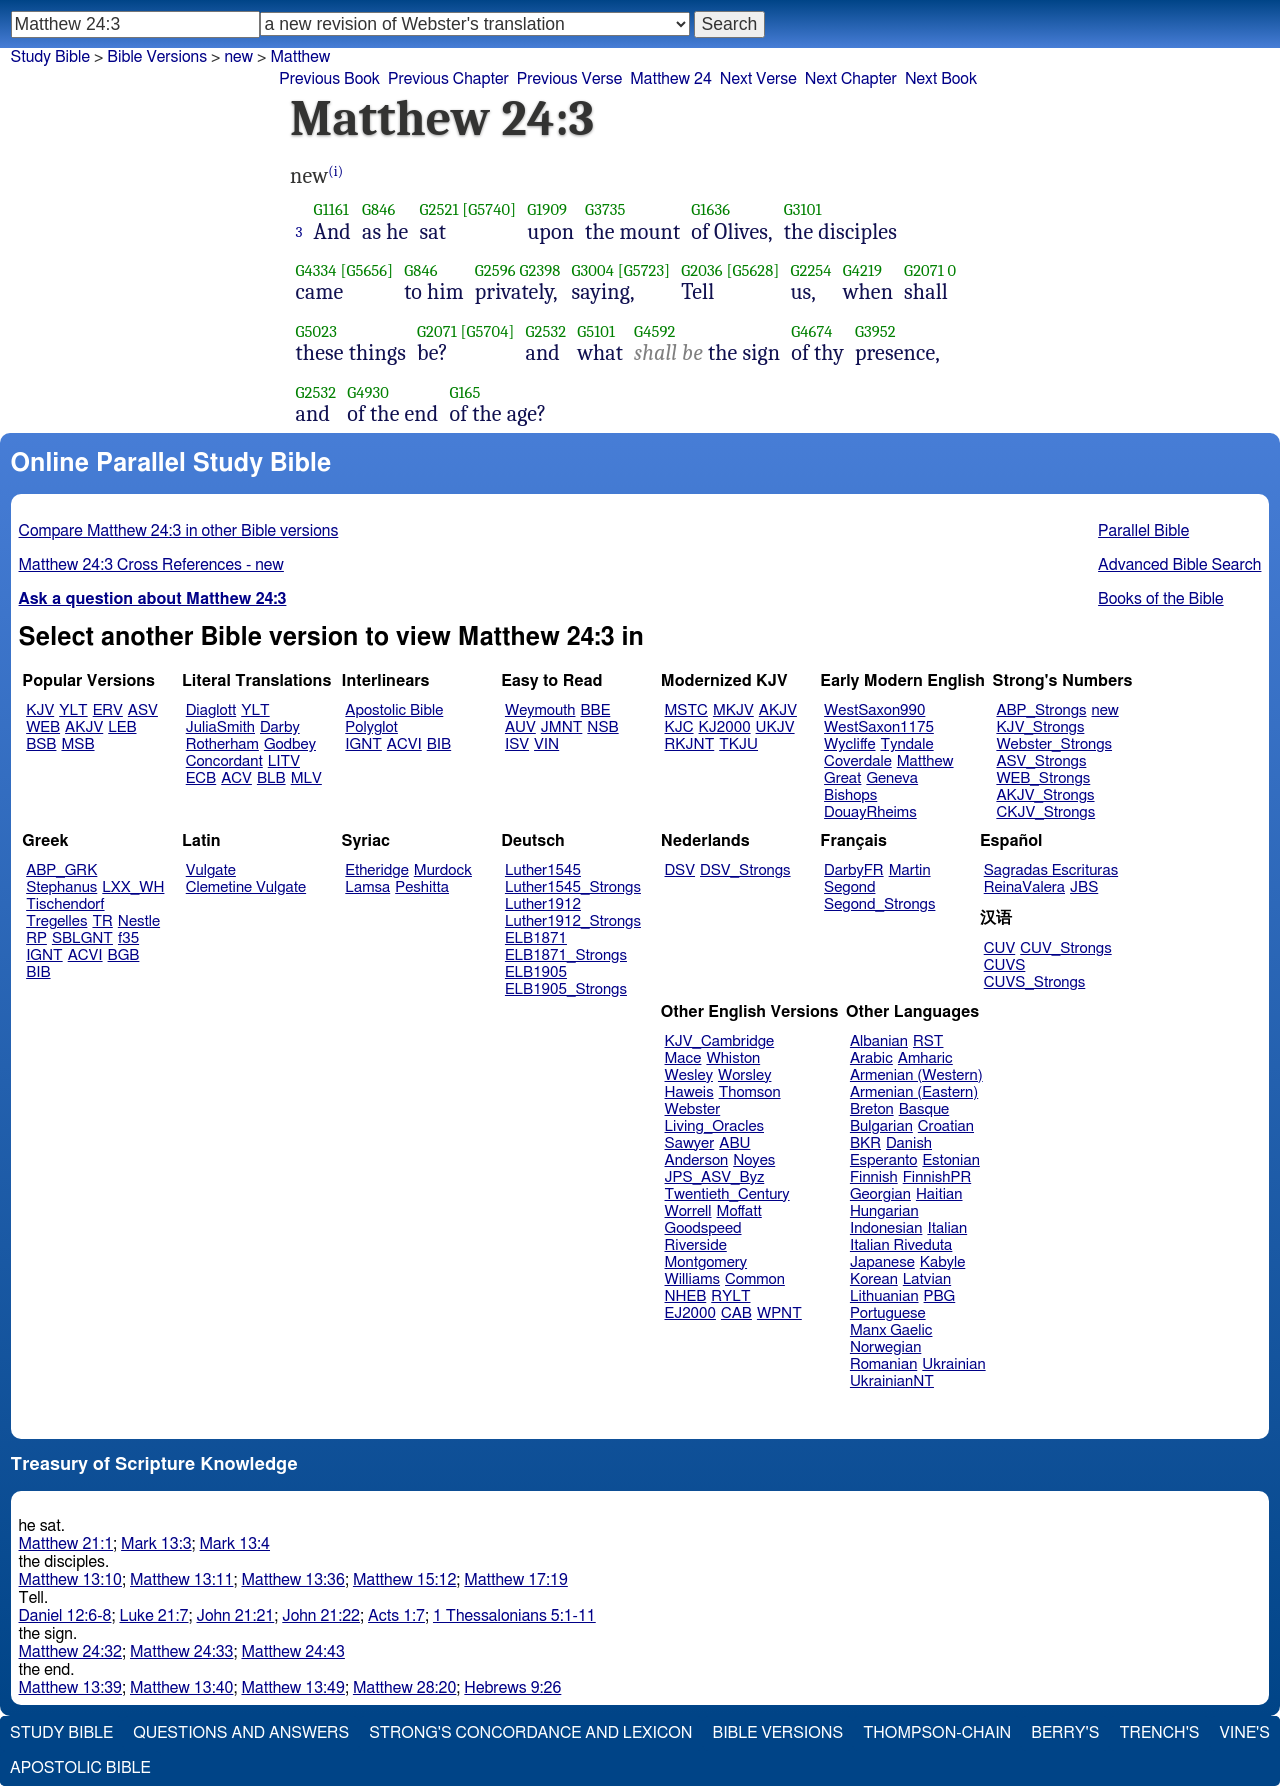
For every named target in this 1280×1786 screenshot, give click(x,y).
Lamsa (367, 887)
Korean (874, 1279)
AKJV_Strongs (1045, 795)
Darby (280, 727)
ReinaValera (1024, 887)
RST (928, 1041)
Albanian (879, 1041)
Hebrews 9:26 (512, 1688)
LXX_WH (133, 887)
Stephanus (61, 887)
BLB (271, 778)
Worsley (744, 1075)
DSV (680, 870)
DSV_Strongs (745, 870)
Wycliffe (849, 744)
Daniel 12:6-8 (65, 1616)
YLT (73, 710)
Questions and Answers (241, 1733)
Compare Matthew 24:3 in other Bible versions (179, 531)
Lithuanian (884, 1296)
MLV (306, 778)
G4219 (862, 270)
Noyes (754, 1160)
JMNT (562, 727)
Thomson (750, 1092)
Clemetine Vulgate (246, 887)
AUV (520, 727)
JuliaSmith (220, 727)
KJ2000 (725, 727)
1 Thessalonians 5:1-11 (514, 1616)
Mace (683, 1058)
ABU (734, 1143)
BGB (124, 955)
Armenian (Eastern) (914, 1092)
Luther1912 (543, 904)
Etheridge (376, 870)
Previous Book (329, 79)
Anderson (697, 1160)
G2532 (545, 331)
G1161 (331, 209)
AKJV (84, 727)
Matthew (925, 761)
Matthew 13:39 (70, 1688)
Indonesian (886, 1228)
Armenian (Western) (916, 1075)
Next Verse (758, 79)
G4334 (316, 270)
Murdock (443, 870)
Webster (693, 1109)
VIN (546, 744)
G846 (378, 209)
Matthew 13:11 (181, 1580)
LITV (284, 761)
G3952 (875, 331)
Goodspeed (703, 1228)
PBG (940, 1296)
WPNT (779, 1313)
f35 (128, 938)
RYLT (730, 1296)
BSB (41, 744)
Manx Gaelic (891, 1330)
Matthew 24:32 (70, 1652)
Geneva (892, 778)
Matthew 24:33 (181, 1652)
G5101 (596, 331)
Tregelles (56, 921)
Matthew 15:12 (404, 1580)
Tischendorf (65, 904)
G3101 (803, 209)
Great (842, 778)
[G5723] (644, 270)
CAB (736, 1313)
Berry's (1065, 1733)
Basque (924, 1109)
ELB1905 (536, 972)
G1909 (547, 209)
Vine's (1245, 1733)
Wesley (689, 1075)
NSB (602, 727)
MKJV (733, 710)
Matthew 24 (671, 79)
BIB (439, 744)
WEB (43, 727)
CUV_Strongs (1065, 948)
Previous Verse (569, 79)
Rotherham (222, 744)
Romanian (883, 1364)
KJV (40, 710)
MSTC (686, 710)
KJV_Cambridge (720, 1041)
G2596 (495, 270)
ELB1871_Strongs (566, 955)
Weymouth (540, 710)
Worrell (688, 1211)
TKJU (738, 744)
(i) (335, 171)
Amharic (925, 1058)
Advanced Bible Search (1179, 565)
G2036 (701, 270)
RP (36, 938)
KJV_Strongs (1040, 727)
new (1105, 710)
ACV (236, 778)
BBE (596, 710)
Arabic (871, 1058)
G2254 (810, 270)
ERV (108, 710)
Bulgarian (881, 1126)
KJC (679, 727)
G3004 (592, 270)
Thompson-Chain (937, 1733)
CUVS (1005, 965)
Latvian (927, 1279)
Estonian (950, 1160)
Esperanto (884, 1160)
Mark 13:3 (156, 1544)
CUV (1000, 948)
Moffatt (739, 1211)
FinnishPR (937, 1177)
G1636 (710, 209)
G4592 (654, 331)
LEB (122, 727)
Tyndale (907, 744)
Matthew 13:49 (292, 1688)
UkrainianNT (892, 1381)
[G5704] (488, 331)
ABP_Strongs (1041, 710)
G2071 (924, 270)
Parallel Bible (1143, 531)
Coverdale (858, 761)
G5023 (316, 331)
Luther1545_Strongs (573, 887)
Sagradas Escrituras (1051, 870)
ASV (143, 710)
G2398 (539, 270)
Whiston (733, 1058)
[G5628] (752, 270)
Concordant (224, 761)
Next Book (941, 79)
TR (102, 921)
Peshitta (422, 887)
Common (755, 1279)
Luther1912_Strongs (573, 921)
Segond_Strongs (879, 904)
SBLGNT (82, 938)
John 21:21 (236, 1616)
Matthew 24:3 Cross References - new (151, 565)
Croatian (946, 1126)
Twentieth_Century (727, 1194)
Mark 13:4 (235, 1544)
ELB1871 (536, 938)
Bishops (850, 795)
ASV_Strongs (1041, 761)
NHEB (686, 1296)
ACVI (404, 744)
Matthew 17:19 (515, 1580)
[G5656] (366, 270)
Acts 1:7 (396, 1616)
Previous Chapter (448, 79)
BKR (865, 1143)
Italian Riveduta (901, 1245)
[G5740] (489, 209)
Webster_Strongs (1054, 744)
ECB (201, 778)
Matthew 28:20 (404, 1688)
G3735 (605, 209)
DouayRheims (870, 812)
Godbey (290, 744)
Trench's (1159, 1733)
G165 (464, 392)
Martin (910, 870)
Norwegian (885, 1347)
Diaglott (211, 710)
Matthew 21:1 (66, 1544)
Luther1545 (543, 870)
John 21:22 (321, 1616)
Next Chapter (851, 79)
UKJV (775, 727)
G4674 (811, 331)
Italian (947, 1228)
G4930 (368, 392)
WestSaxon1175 (879, 727)
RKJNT (690, 744)
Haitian (939, 1194)
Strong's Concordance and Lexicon (530, 1733)
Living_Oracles (715, 1126)
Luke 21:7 (153, 1616)
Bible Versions (157, 57)
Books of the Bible (1161, 599)
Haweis (689, 1092)
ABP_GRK (61, 870)
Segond (849, 887)
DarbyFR (854, 870)
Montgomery (706, 1262)
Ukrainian (953, 1364)
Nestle (139, 921)
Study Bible (50, 57)
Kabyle (943, 1262)
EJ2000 (690, 1313)
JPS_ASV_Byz (715, 1177)
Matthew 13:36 (292, 1580)
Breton (872, 1109)
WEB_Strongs (1043, 778)
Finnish (874, 1177)
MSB (77, 744)
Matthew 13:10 (70, 1580)
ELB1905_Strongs (566, 989)
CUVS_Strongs (1035, 982)
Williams (693, 1279)
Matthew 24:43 (292, 1652)
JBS (1084, 887)
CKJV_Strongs (1045, 812)
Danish (909, 1143)
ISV (517, 744)
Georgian (880, 1194)
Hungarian (884, 1211)
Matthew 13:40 (181, 1688)
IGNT (363, 744)
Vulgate (211, 870)
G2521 (438, 209)
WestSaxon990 (874, 710)
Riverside (696, 1245)
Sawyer (690, 1143)
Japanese (882, 1262)
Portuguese (888, 1313)
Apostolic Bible (80, 1768)
